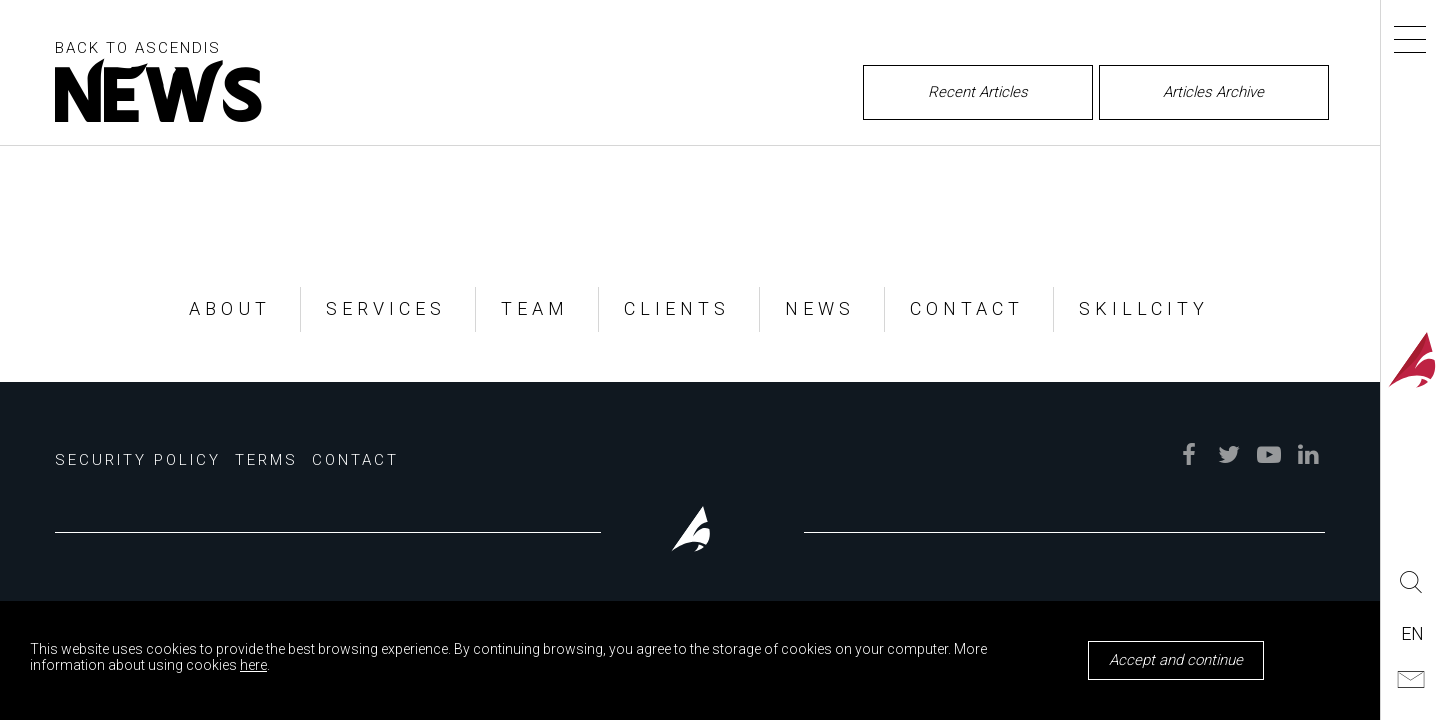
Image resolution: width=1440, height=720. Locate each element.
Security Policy (138, 460)
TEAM (535, 308)
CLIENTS (677, 308)
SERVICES (386, 308)
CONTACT (967, 308)
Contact (355, 460)
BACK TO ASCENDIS (138, 48)
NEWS (820, 308)
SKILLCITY (1144, 308)
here (253, 665)
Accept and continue (1176, 660)
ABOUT (230, 308)
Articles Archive (1213, 92)
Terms (266, 460)
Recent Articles (978, 92)
